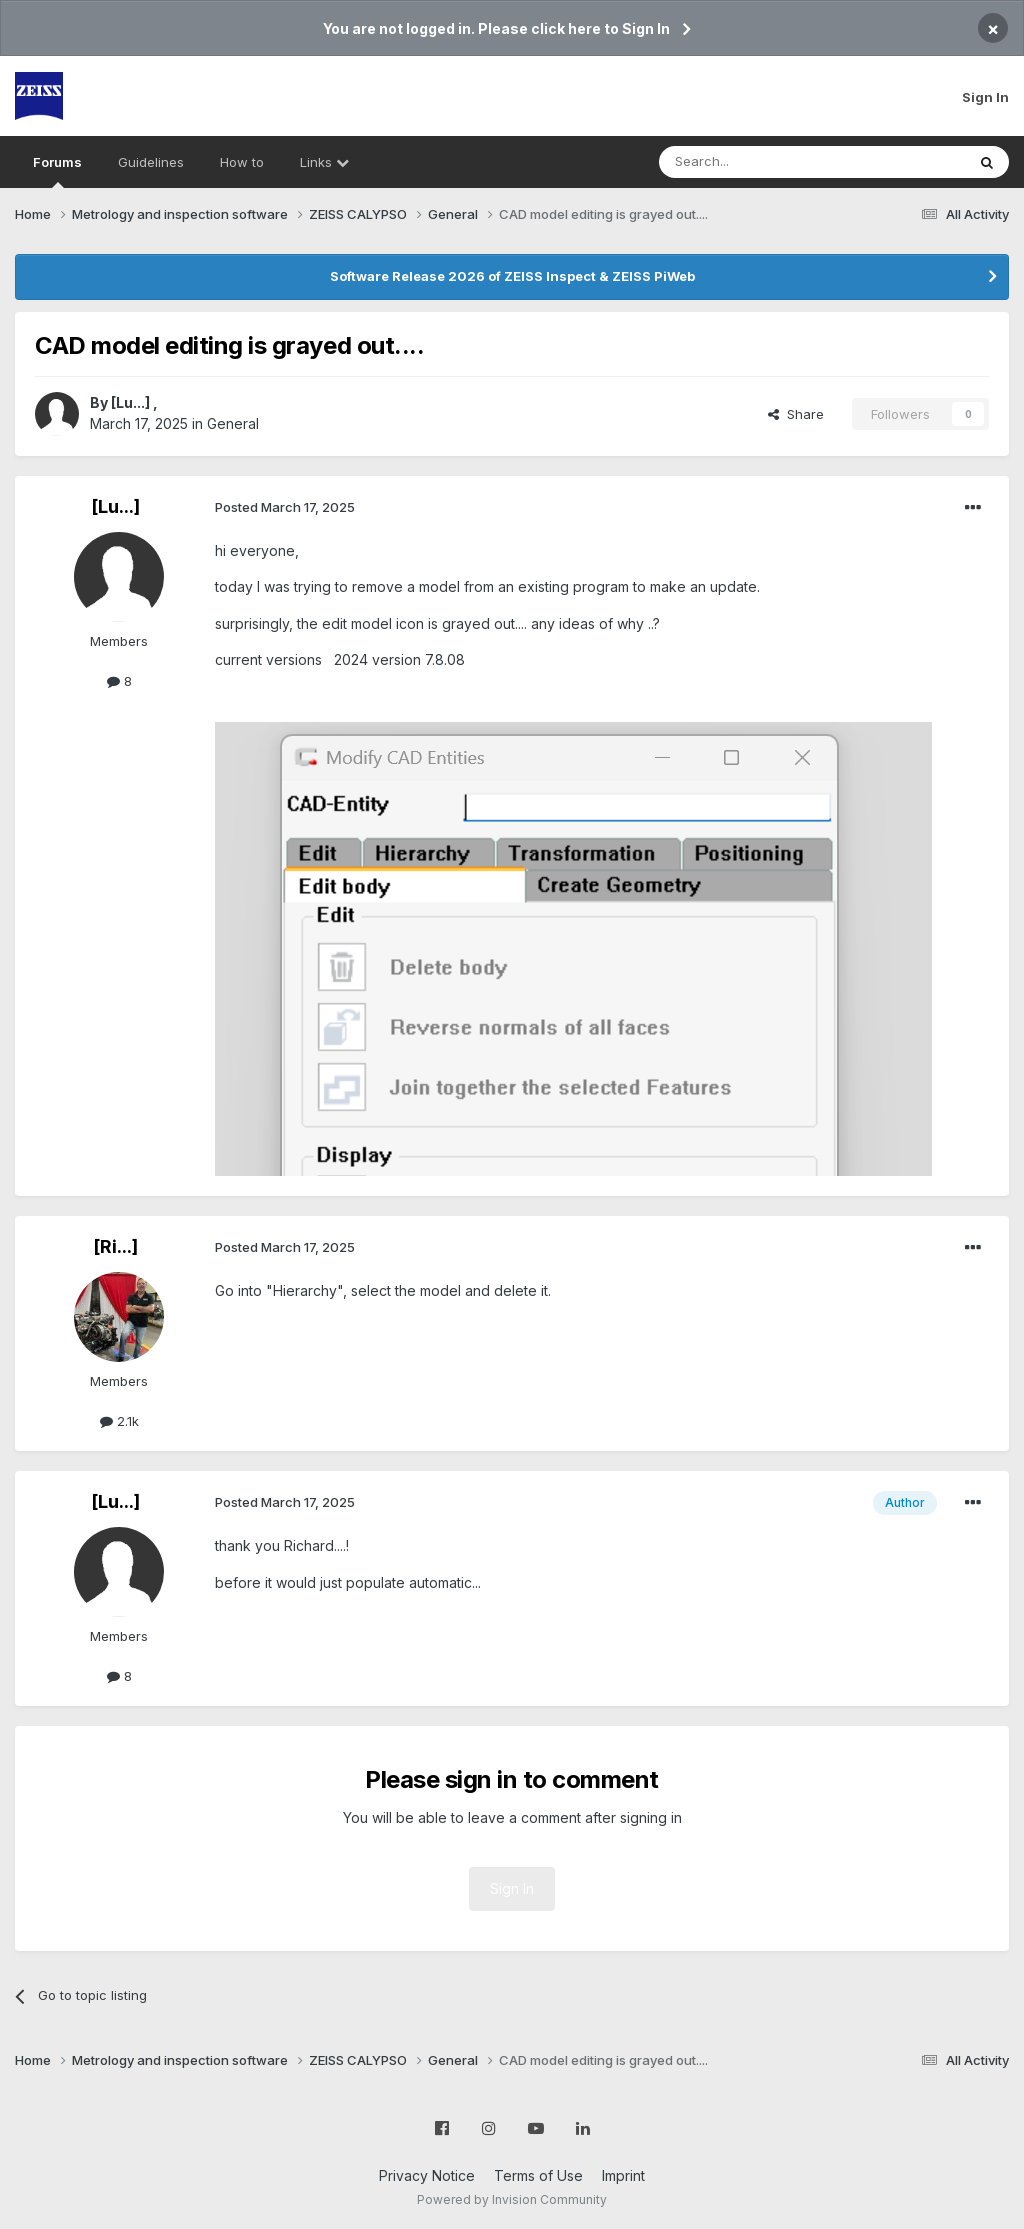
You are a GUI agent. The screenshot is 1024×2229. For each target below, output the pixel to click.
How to (242, 162)
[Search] (761, 162)
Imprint (623, 2175)
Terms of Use (538, 2175)
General (233, 423)
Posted (285, 507)
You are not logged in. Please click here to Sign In (496, 28)
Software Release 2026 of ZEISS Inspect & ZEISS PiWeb (512, 276)
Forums (57, 171)
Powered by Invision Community (512, 2199)
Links (324, 162)
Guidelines (151, 162)
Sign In (985, 97)
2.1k (119, 1421)
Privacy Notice (427, 2175)
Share (796, 414)
